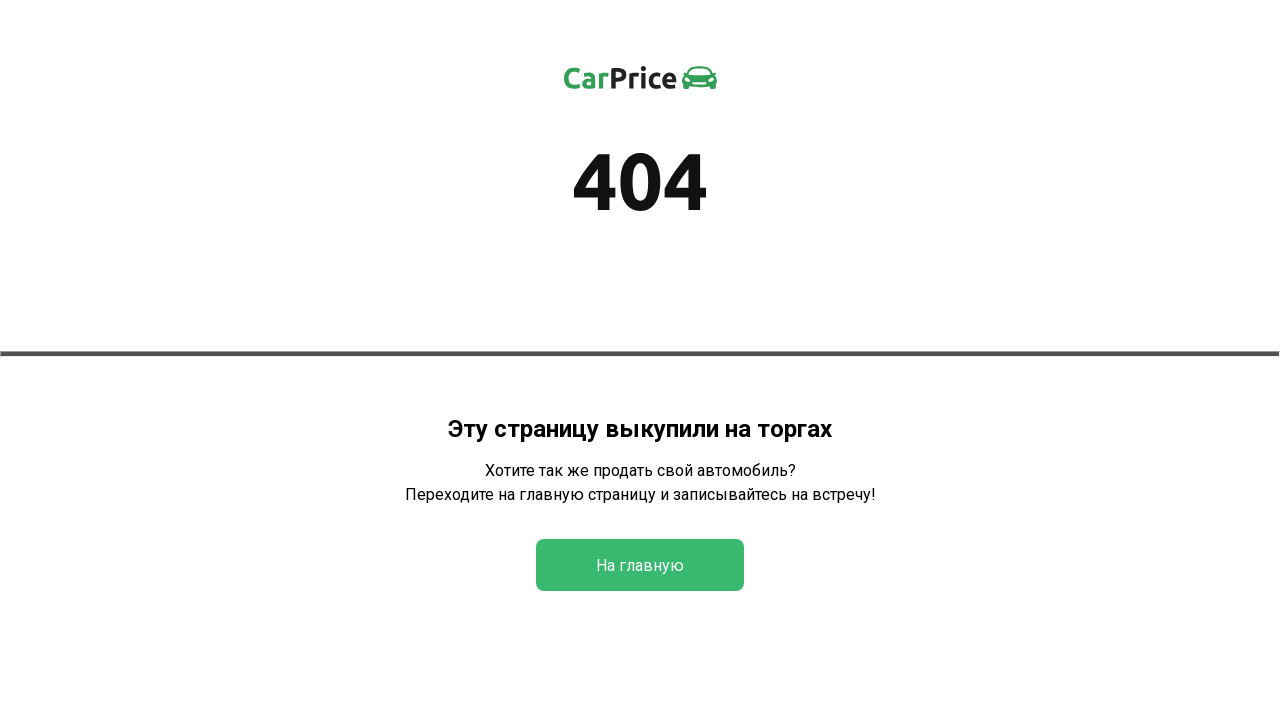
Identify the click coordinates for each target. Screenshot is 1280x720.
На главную (640, 565)
